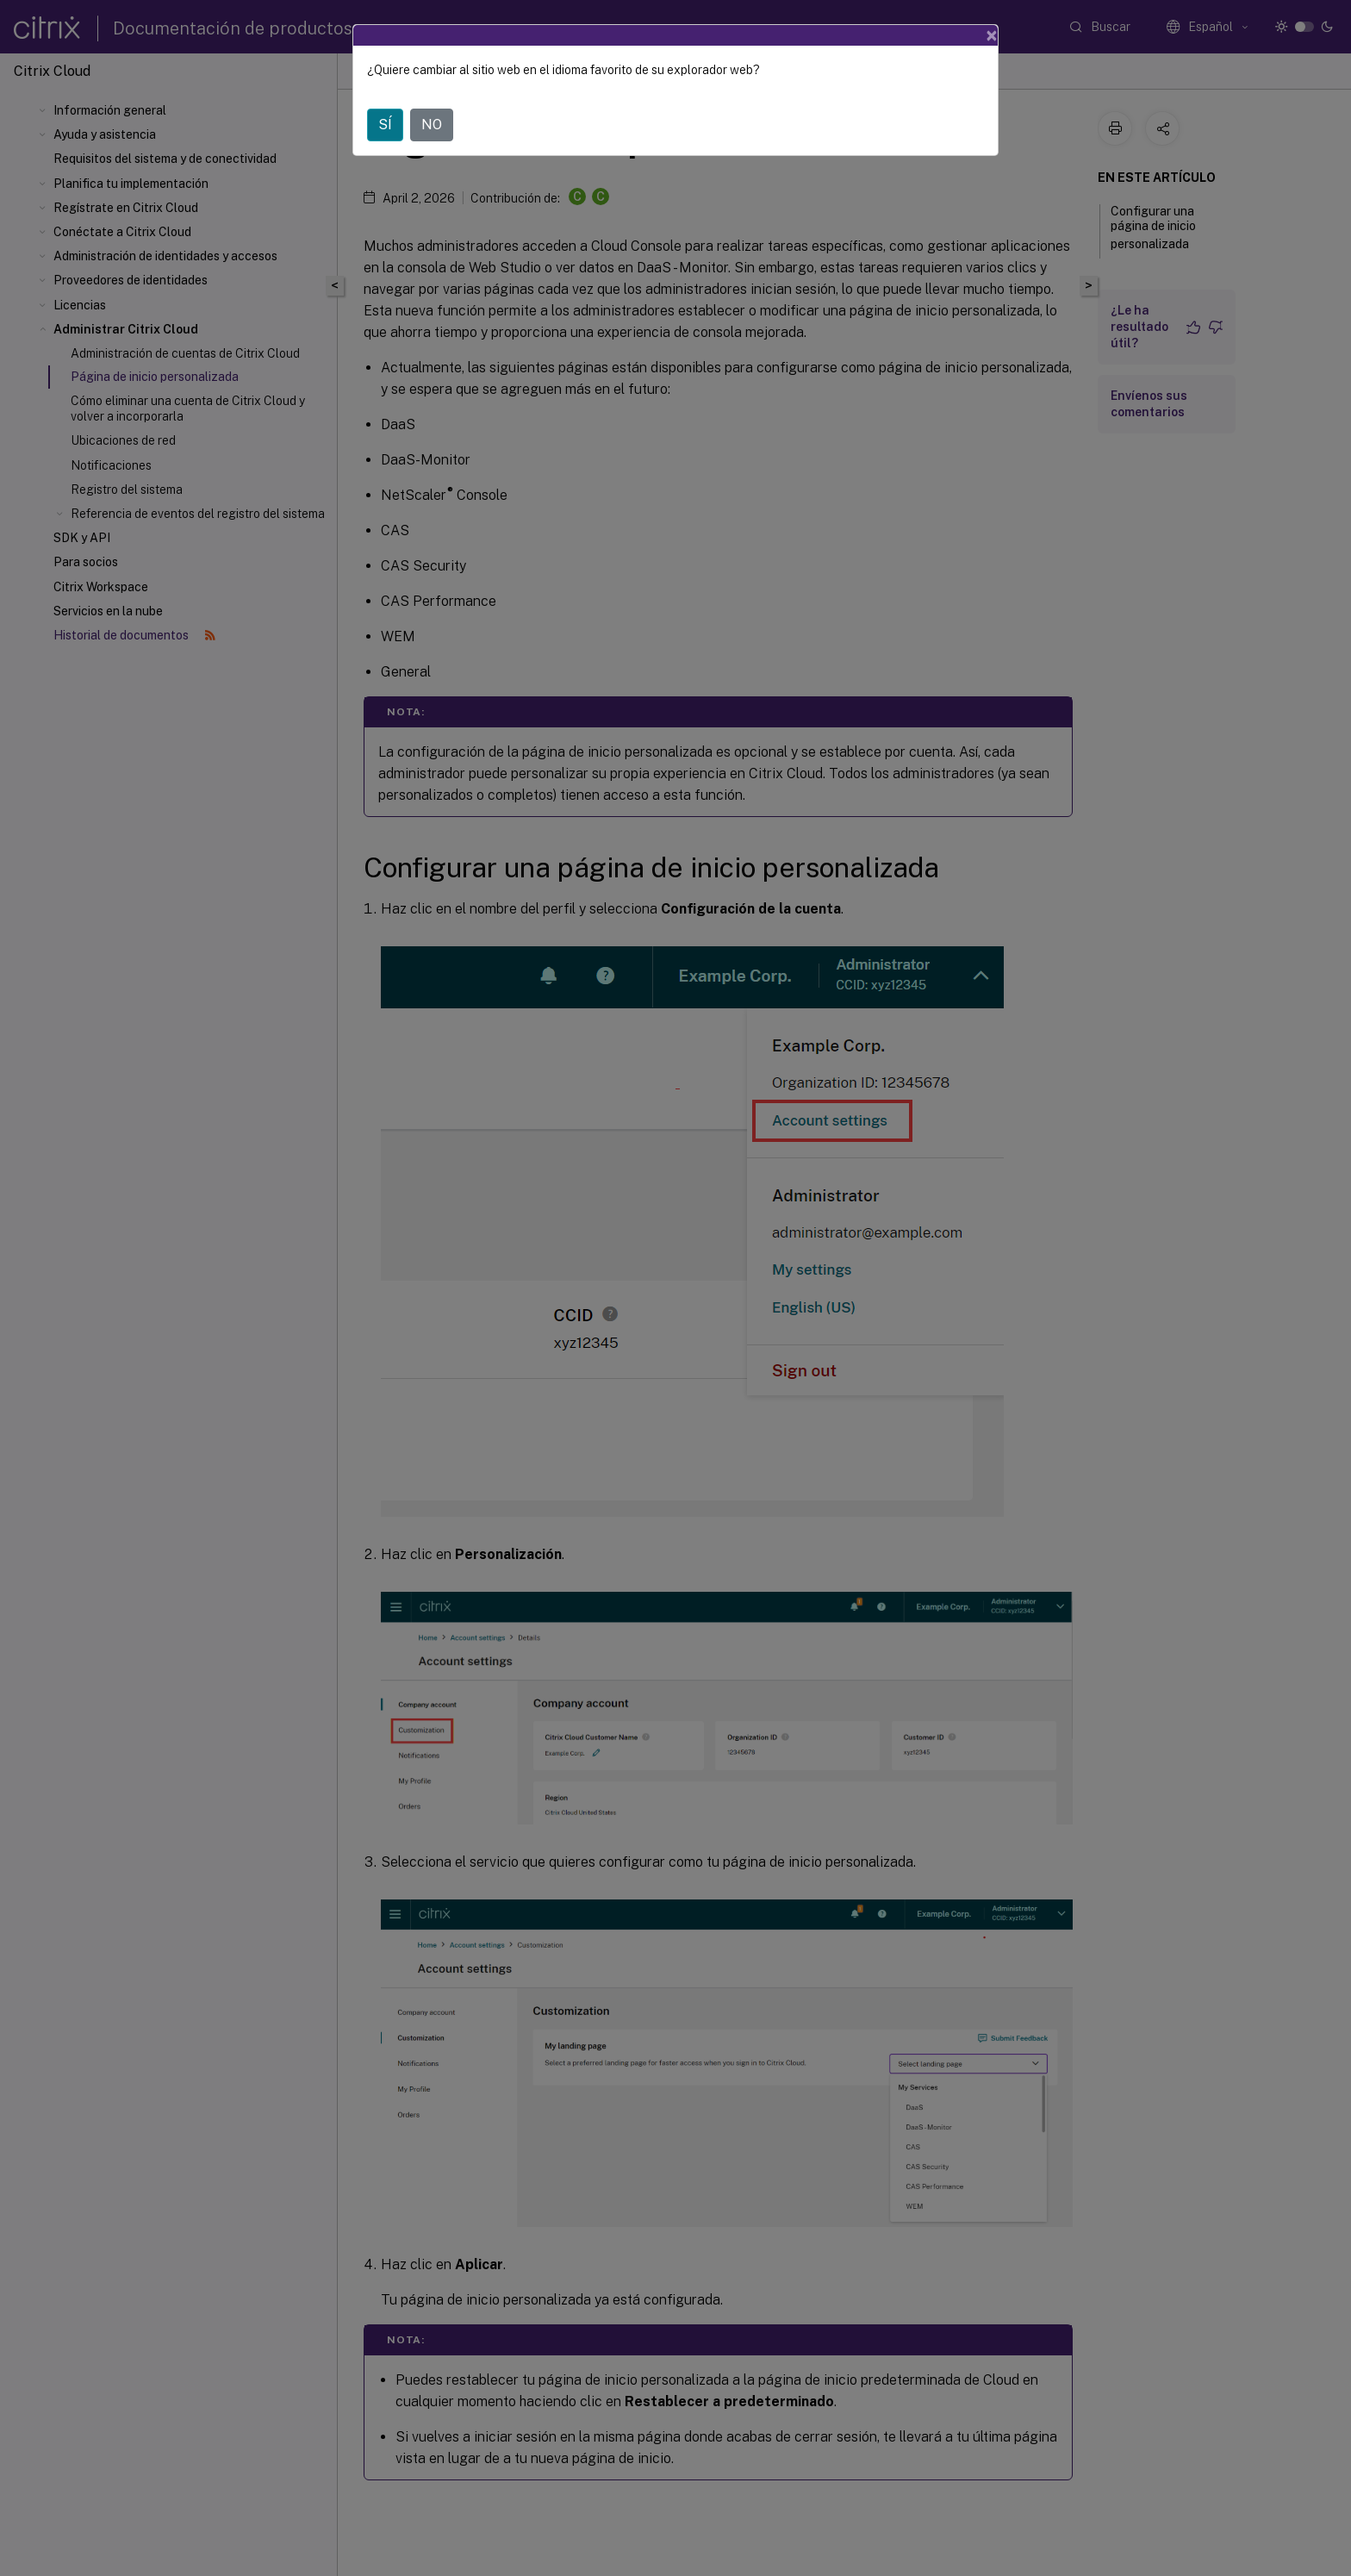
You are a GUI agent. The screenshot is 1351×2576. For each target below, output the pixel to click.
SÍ (385, 124)
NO (431, 124)
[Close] (992, 35)
